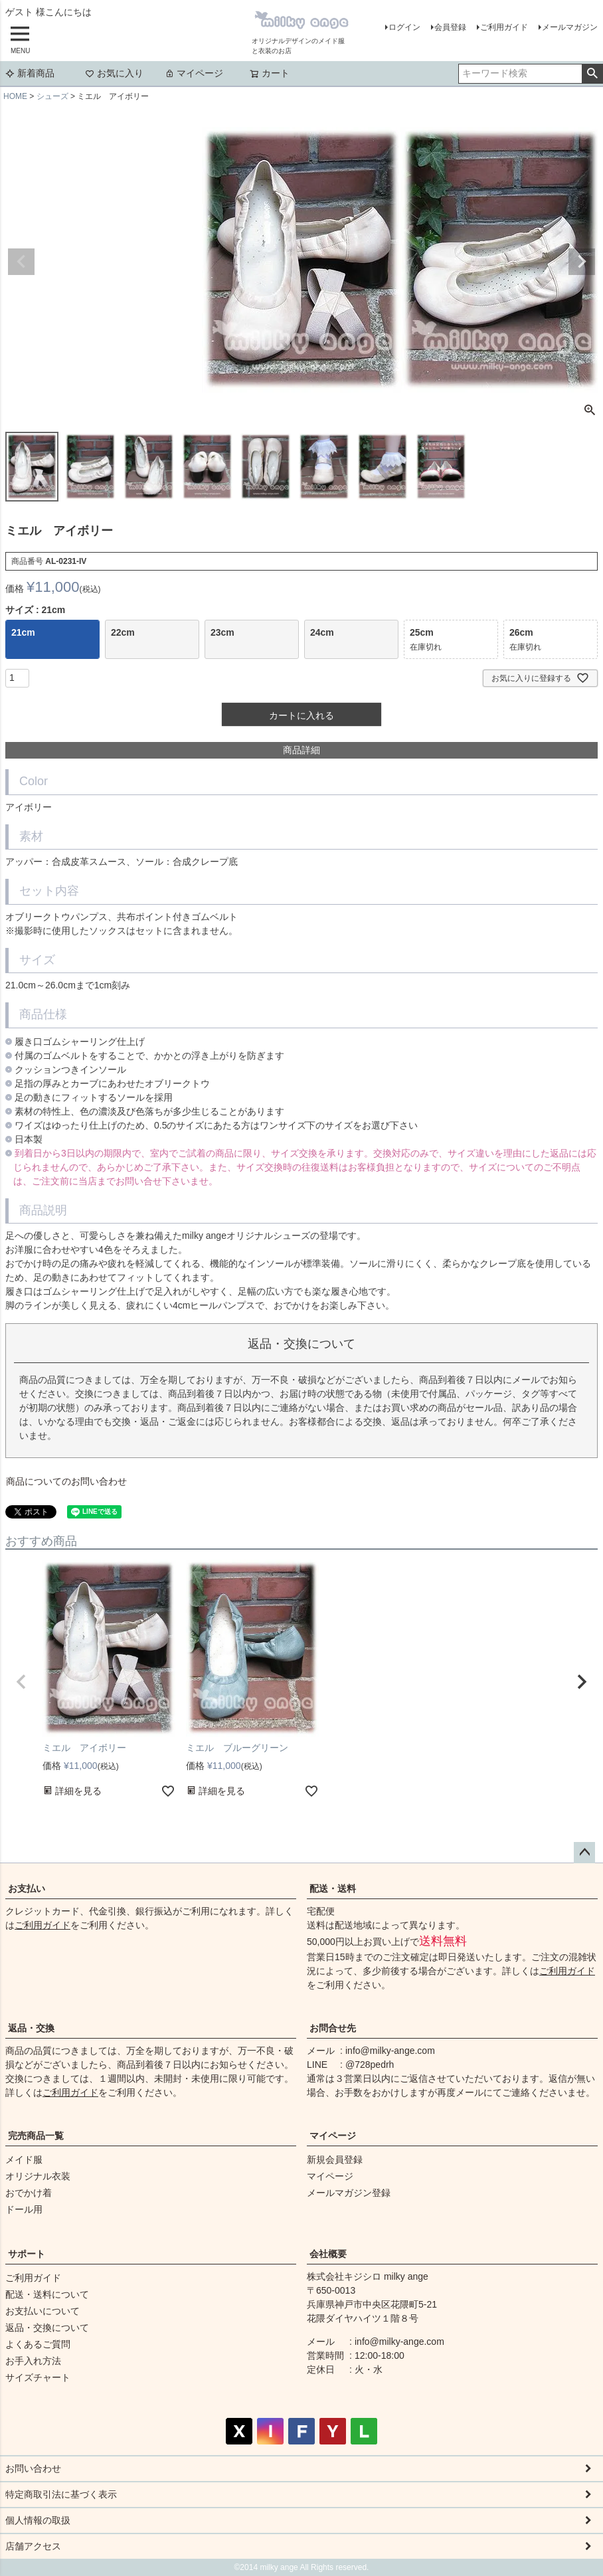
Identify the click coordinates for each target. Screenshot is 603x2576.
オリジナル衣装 (37, 2176)
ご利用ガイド (504, 27)
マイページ (194, 73)
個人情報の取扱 (37, 2520)
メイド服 (24, 2159)
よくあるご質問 (37, 2344)
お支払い (26, 1888)
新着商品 (29, 73)
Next (581, 261)
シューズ (52, 96)
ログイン (404, 27)
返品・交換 (31, 2028)
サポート (26, 2254)
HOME (15, 96)
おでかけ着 (28, 2192)
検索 (592, 73)
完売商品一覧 (36, 2135)
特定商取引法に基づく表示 (61, 2494)
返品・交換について (47, 2327)
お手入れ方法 (33, 2360)
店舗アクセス (33, 2546)
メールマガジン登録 (348, 2192)
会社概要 (328, 2254)
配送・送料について (47, 2294)
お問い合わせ (33, 2468)
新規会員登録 (335, 2159)
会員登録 (450, 27)
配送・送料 (332, 1888)
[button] (21, 1682)
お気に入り (114, 73)
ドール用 (24, 2209)
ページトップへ (584, 1852)
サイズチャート (37, 2377)
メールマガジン (570, 27)
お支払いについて (42, 2311)
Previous (21, 261)
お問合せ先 (332, 2028)
